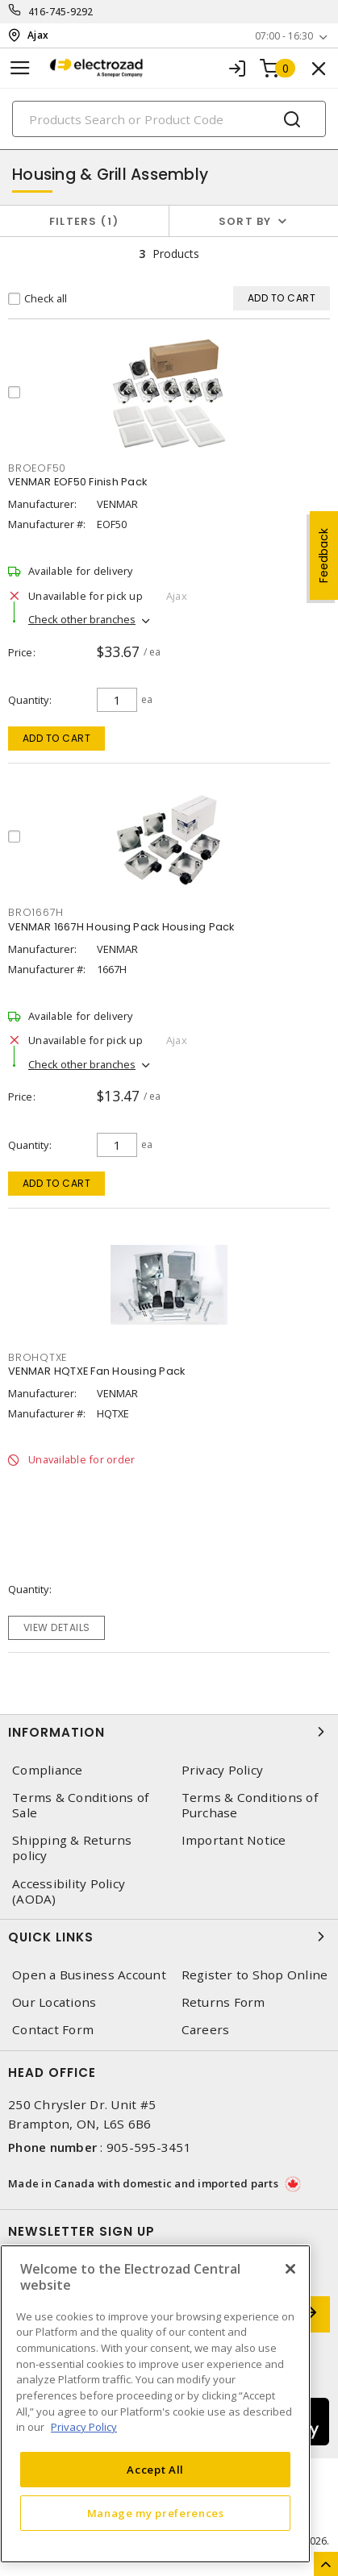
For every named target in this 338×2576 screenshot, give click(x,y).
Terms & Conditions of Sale (80, 1805)
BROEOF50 (37, 468)
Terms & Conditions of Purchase (250, 1805)
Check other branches (82, 619)
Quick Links (169, 1937)
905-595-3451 (148, 2147)
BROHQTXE (37, 1357)
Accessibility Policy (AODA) (68, 1891)
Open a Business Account (89, 1975)
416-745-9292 (61, 12)
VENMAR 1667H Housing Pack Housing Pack (121, 927)
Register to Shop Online (255, 1975)
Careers (206, 2029)
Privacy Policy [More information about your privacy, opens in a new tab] (84, 2427)
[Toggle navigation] (20, 68)
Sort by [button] (245, 221)
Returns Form (223, 2002)
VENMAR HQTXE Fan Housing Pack (96, 1371)
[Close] (290, 2269)
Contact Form (53, 2029)
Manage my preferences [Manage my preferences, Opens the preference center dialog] (155, 2513)
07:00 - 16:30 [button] (284, 36)
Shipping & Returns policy (72, 1848)
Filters (84, 221)
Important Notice (234, 1840)
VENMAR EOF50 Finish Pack (77, 482)
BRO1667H (36, 912)
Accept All (155, 2469)
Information (169, 1732)
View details (56, 1627)
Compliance (47, 1770)
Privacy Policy (223, 1770)
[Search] (169, 119)
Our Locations (54, 2002)
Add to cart (57, 738)
